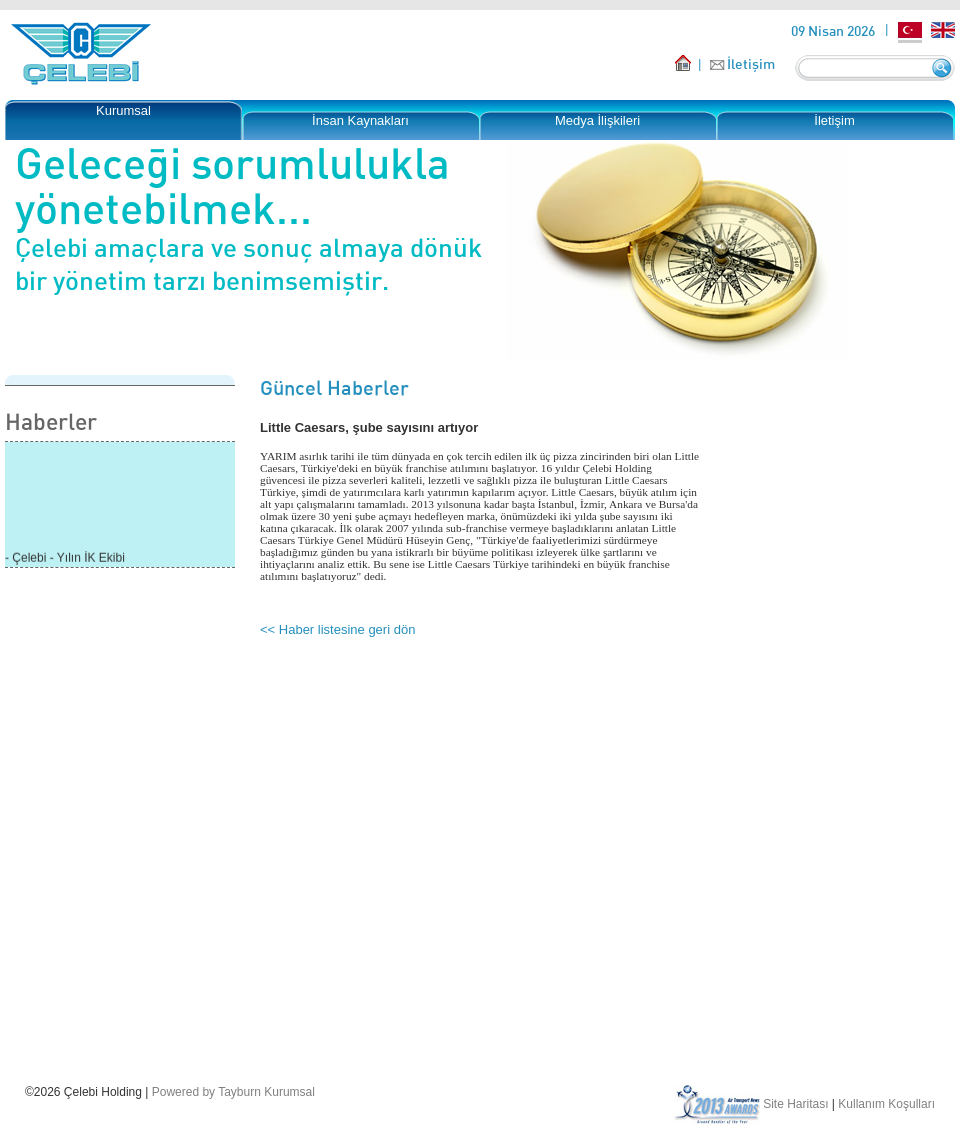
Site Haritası (795, 1104)
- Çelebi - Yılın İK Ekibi (65, 564)
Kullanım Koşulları (886, 1104)
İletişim (751, 63)
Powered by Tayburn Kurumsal (233, 1092)
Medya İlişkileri (597, 120)
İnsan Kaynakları (360, 120)
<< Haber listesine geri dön (337, 629)
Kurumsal (123, 110)
